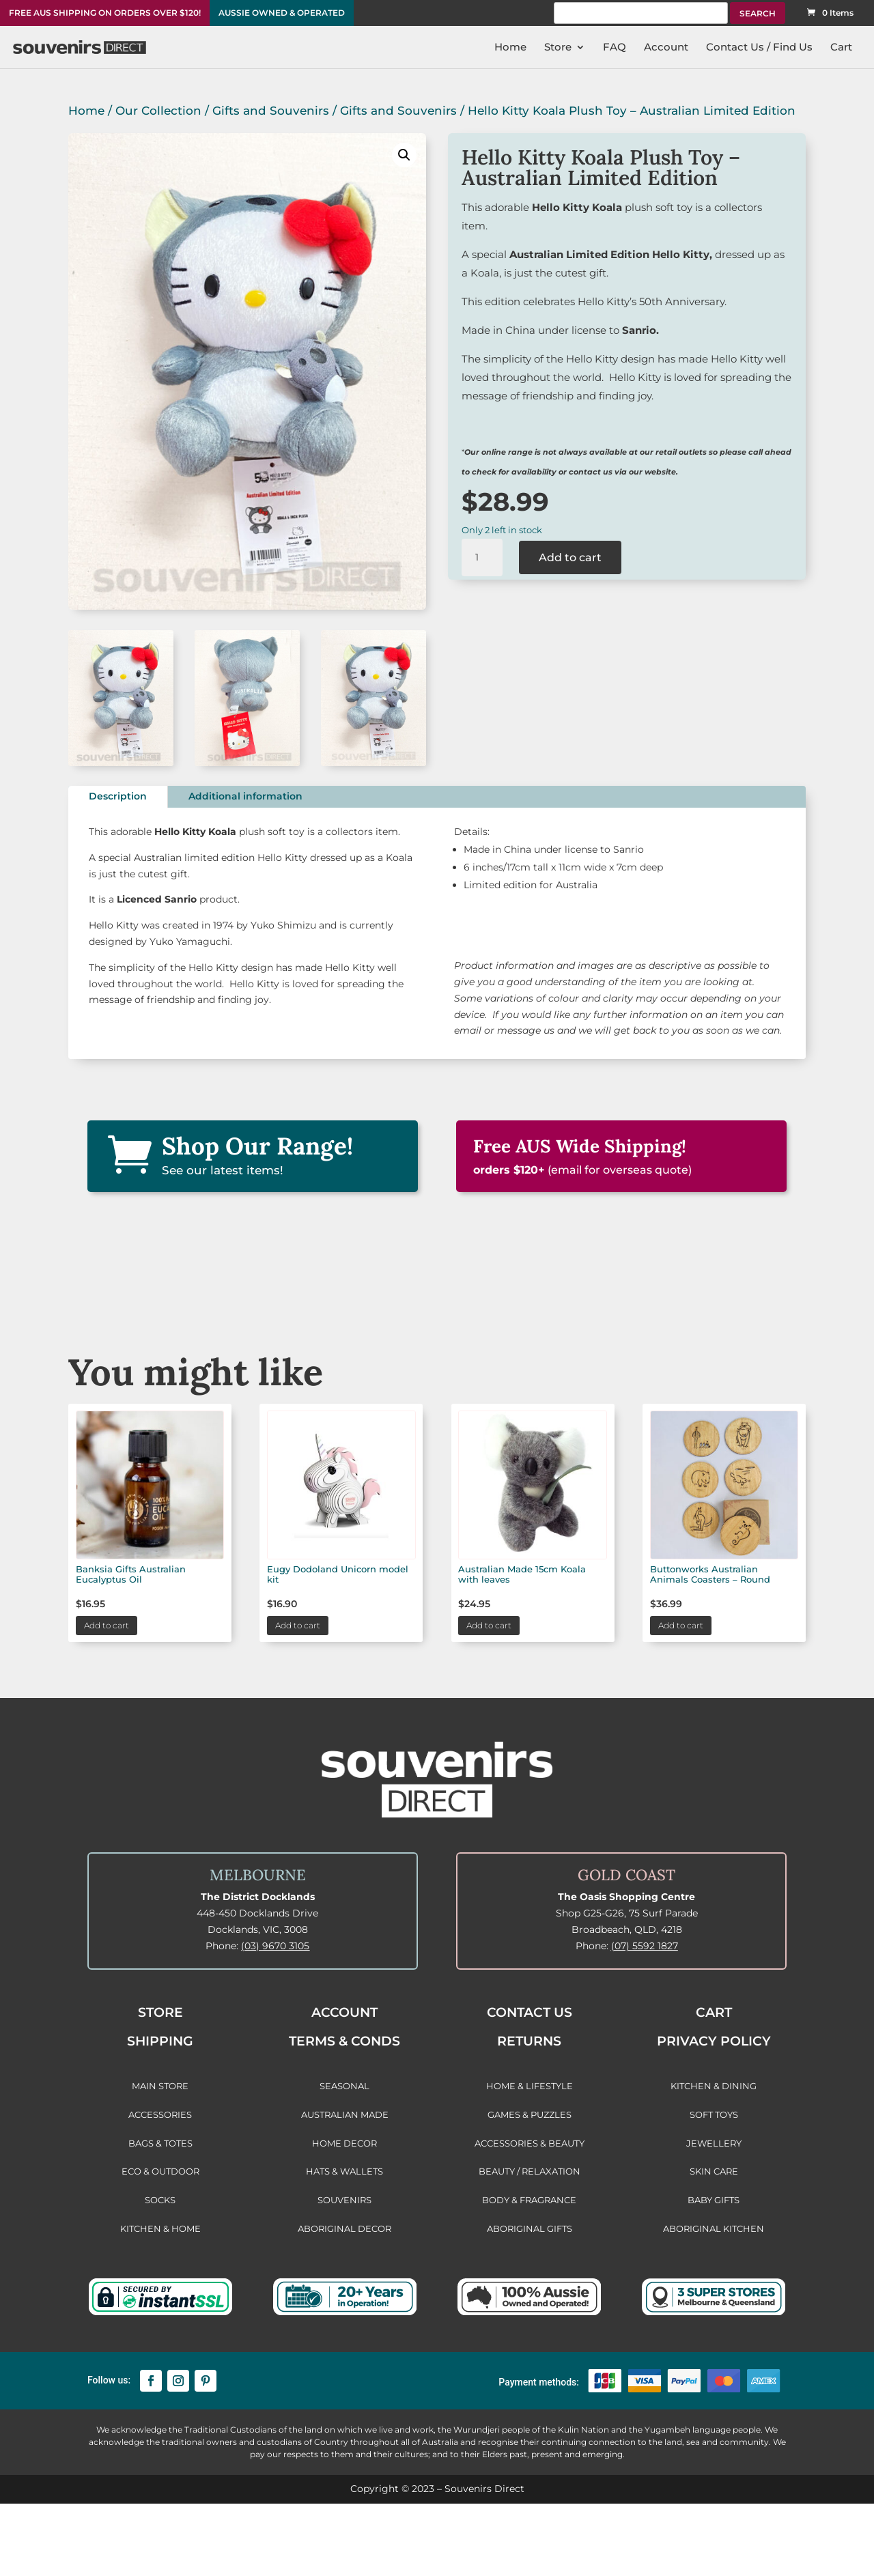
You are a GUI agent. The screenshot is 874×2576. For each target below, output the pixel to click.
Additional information (245, 796)
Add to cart (570, 557)
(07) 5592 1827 (644, 1946)
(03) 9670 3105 (275, 1946)
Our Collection (158, 110)
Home (86, 110)
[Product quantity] (482, 558)
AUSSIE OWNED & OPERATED (281, 13)
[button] (404, 155)
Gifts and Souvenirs (270, 110)
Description (118, 796)
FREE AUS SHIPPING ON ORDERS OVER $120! (105, 13)
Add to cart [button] (106, 1625)
